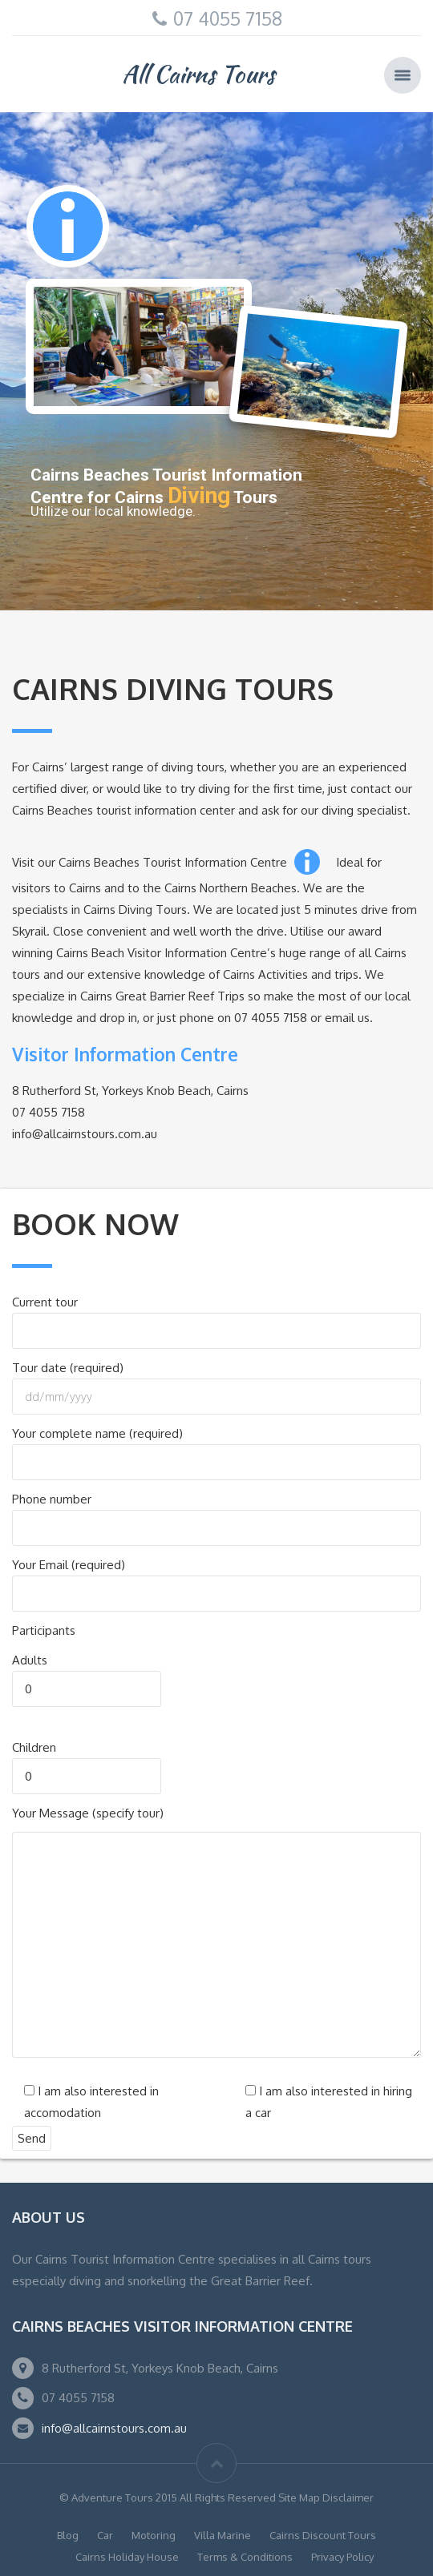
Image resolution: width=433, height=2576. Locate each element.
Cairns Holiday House (127, 2556)
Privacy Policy (342, 2556)
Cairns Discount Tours (322, 2535)
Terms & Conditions (245, 2556)
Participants (43, 1630)
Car (105, 2535)
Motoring (154, 2535)
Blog (68, 2535)
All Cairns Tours (198, 73)
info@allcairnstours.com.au (114, 2428)
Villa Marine (222, 2535)
